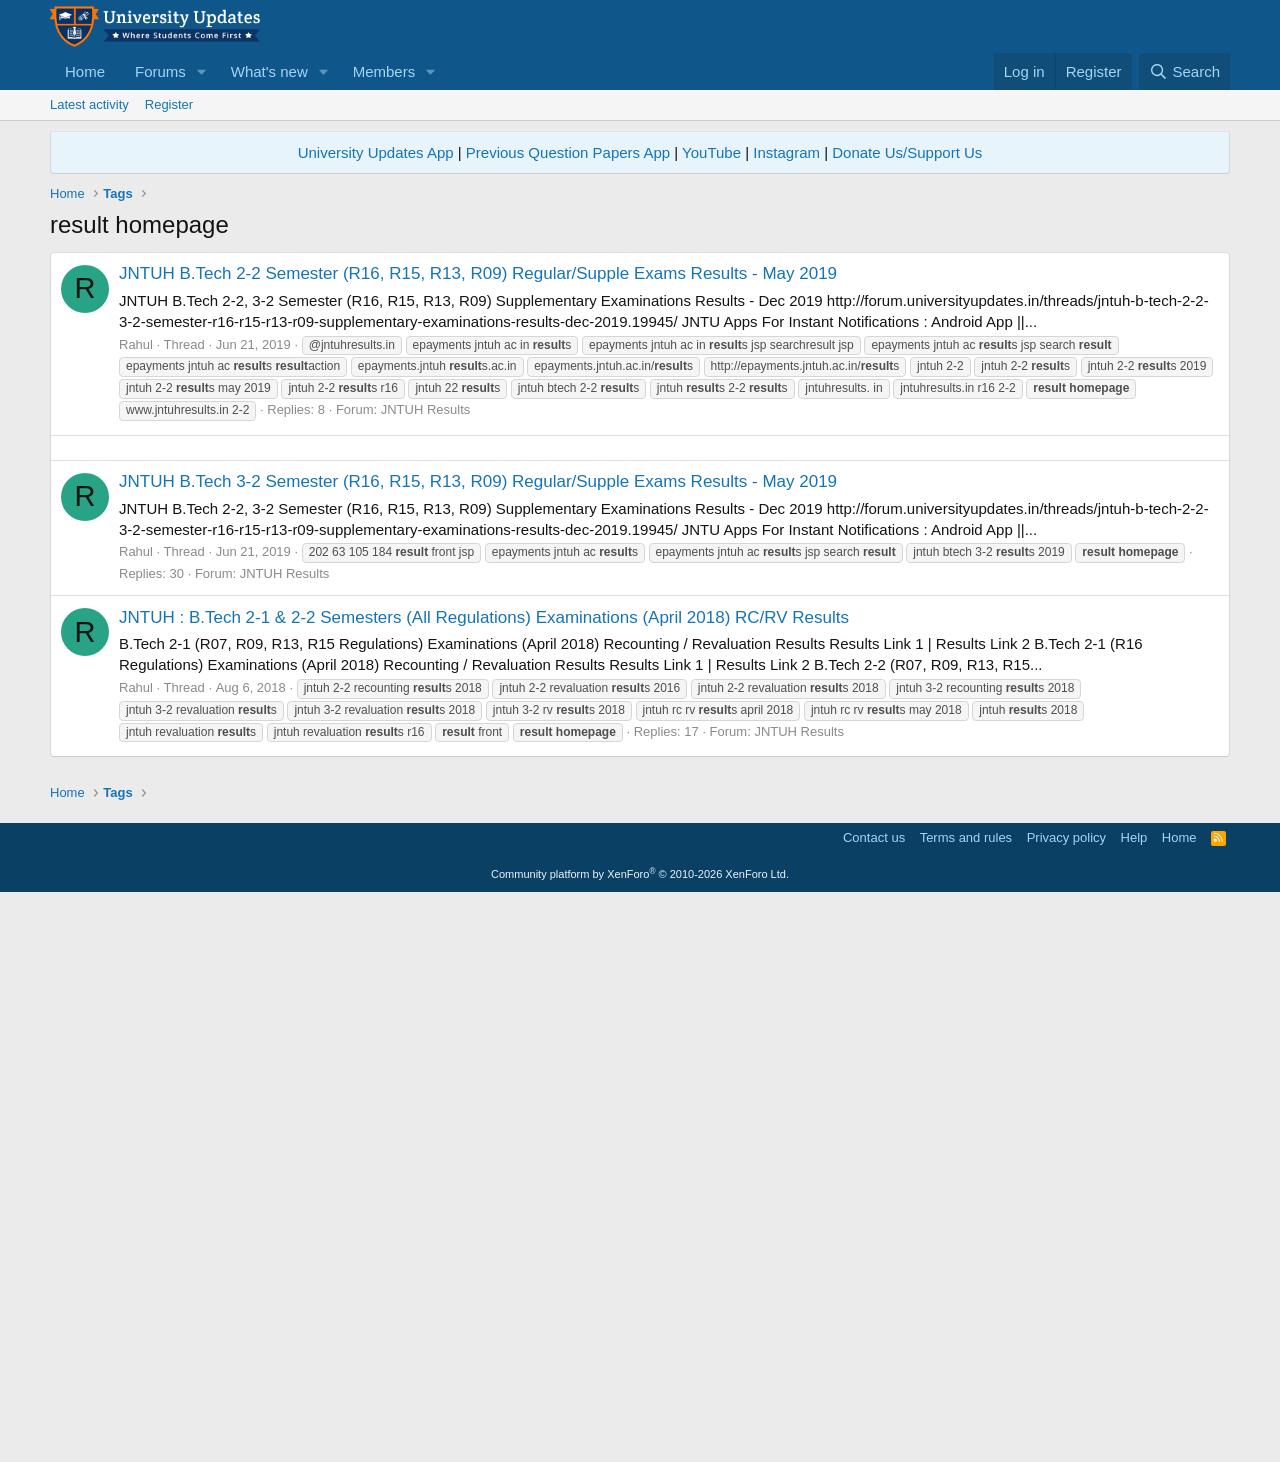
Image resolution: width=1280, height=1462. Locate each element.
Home (85, 71)
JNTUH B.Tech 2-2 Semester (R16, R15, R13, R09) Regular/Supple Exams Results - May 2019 (478, 273)
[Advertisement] (640, 588)
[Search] (1184, 71)
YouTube (711, 152)
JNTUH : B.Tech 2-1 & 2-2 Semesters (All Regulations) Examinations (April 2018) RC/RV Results (484, 897)
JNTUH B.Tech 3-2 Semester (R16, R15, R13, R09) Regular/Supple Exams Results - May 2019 (478, 761)
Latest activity (89, 104)
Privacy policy (1066, 1397)
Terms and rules (966, 1397)
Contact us (874, 1397)
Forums (160, 71)
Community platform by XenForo (640, 1434)
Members (384, 71)
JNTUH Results (426, 409)
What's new (269, 71)
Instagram (786, 152)
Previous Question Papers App (568, 152)
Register (169, 104)
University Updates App (376, 152)
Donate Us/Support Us (907, 152)
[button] (202, 71)
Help (1134, 1397)
